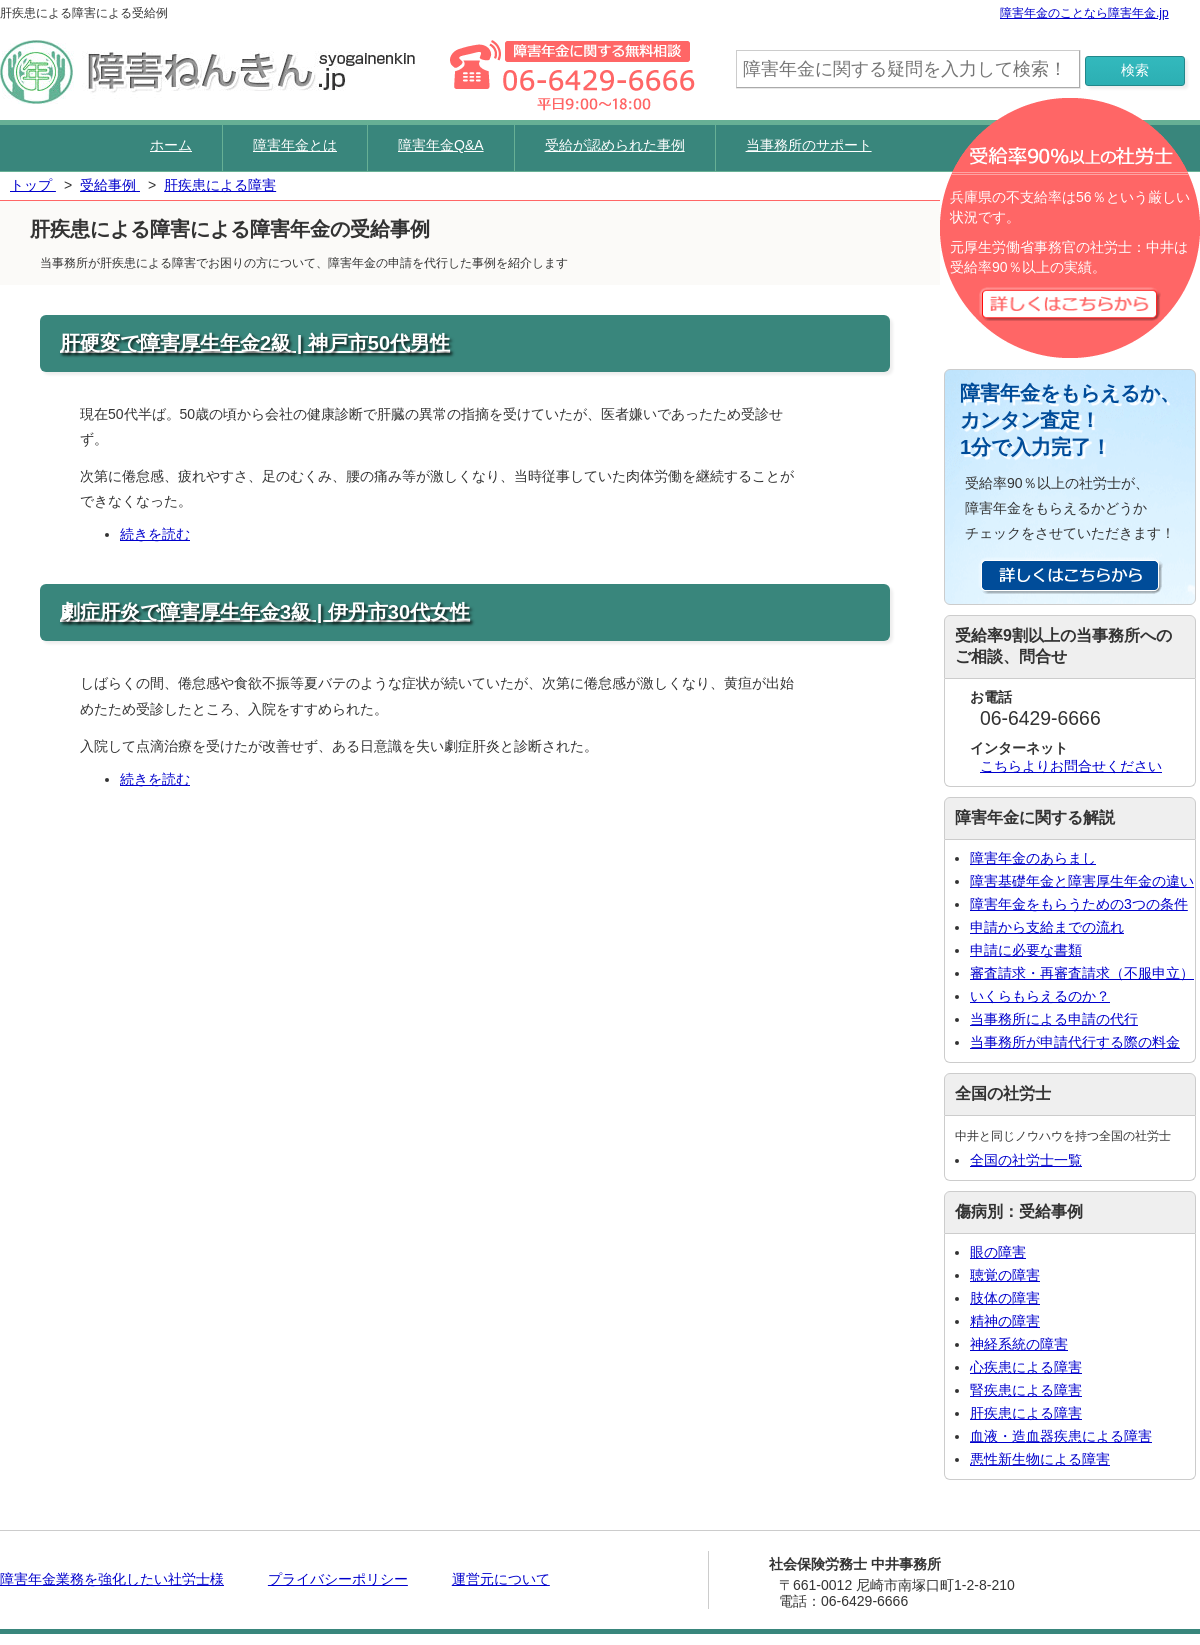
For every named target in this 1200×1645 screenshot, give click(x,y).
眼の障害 (998, 1252)
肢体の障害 (1005, 1298)
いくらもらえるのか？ (1040, 996)
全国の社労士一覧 (1026, 1160)
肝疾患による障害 (1026, 1413)
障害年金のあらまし (1033, 858)
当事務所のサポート (809, 145)
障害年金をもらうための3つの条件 (1079, 904)
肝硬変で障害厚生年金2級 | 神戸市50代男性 (255, 343)
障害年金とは (295, 145)
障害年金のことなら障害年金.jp (1084, 13)
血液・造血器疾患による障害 (1061, 1436)
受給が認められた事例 (615, 145)
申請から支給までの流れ (1047, 927)
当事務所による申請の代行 (1054, 1019)
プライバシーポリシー (338, 1579)
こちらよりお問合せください (1071, 766)
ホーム (171, 145)
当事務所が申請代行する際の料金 (1075, 1042)
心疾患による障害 (1026, 1367)
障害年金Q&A (441, 145)
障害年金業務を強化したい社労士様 (112, 1579)
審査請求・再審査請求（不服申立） (1082, 973)
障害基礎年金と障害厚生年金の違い (1082, 881)
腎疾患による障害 (1026, 1390)
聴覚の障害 (1005, 1275)
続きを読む (155, 534)
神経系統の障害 (1019, 1344)
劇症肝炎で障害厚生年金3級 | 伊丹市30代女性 (265, 612)
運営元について (501, 1579)
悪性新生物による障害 (1040, 1459)
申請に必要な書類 (1026, 950)
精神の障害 (1005, 1321)
